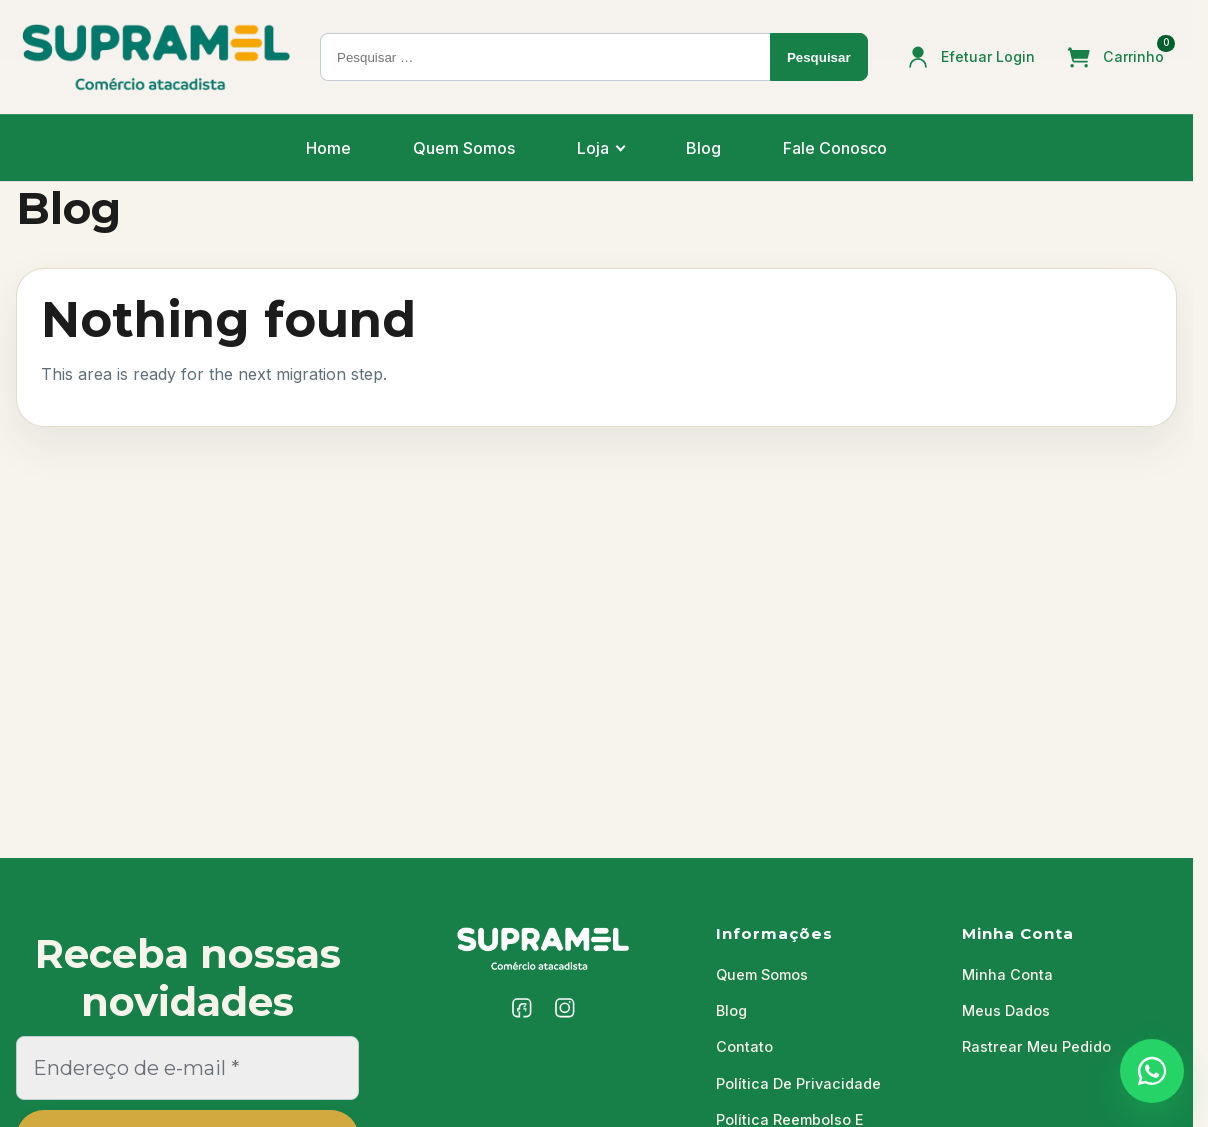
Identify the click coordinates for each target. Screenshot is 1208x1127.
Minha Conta (1007, 974)
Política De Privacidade (798, 1083)
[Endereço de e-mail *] (187, 1068)
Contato (744, 1046)
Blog (703, 148)
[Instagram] (565, 1008)
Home (328, 148)
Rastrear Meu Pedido (1036, 1046)
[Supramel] (543, 948)
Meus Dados (1006, 1010)
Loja (593, 148)
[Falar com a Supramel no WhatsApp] (1152, 1071)
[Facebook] (522, 1008)
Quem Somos (464, 148)
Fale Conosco (835, 148)
